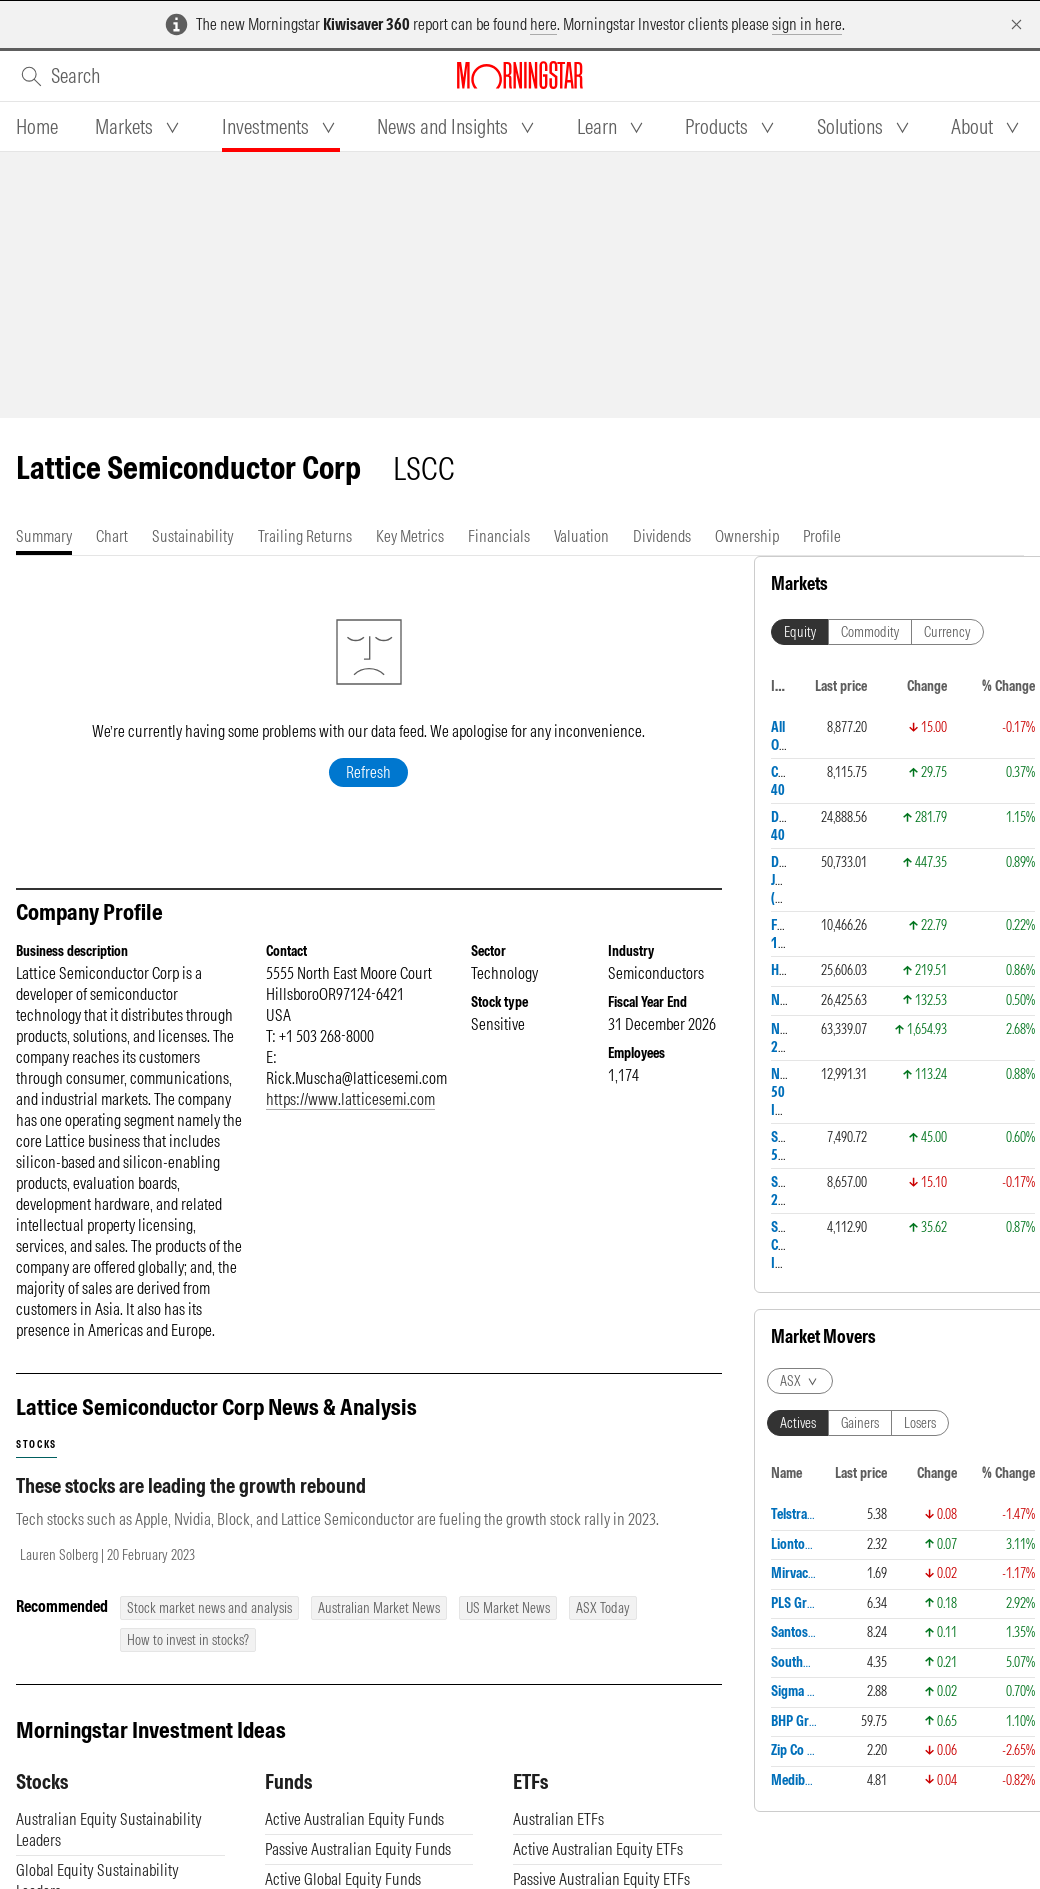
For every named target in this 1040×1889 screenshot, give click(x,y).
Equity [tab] (800, 632)
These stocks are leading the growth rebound (191, 1485)
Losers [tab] (920, 1423)
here (543, 24)
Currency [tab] (947, 632)
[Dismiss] (1016, 24)
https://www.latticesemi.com (350, 1099)
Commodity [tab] (870, 632)
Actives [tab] (798, 1423)
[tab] (37, 127)
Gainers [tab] (860, 1423)
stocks (36, 1444)
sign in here (807, 24)
